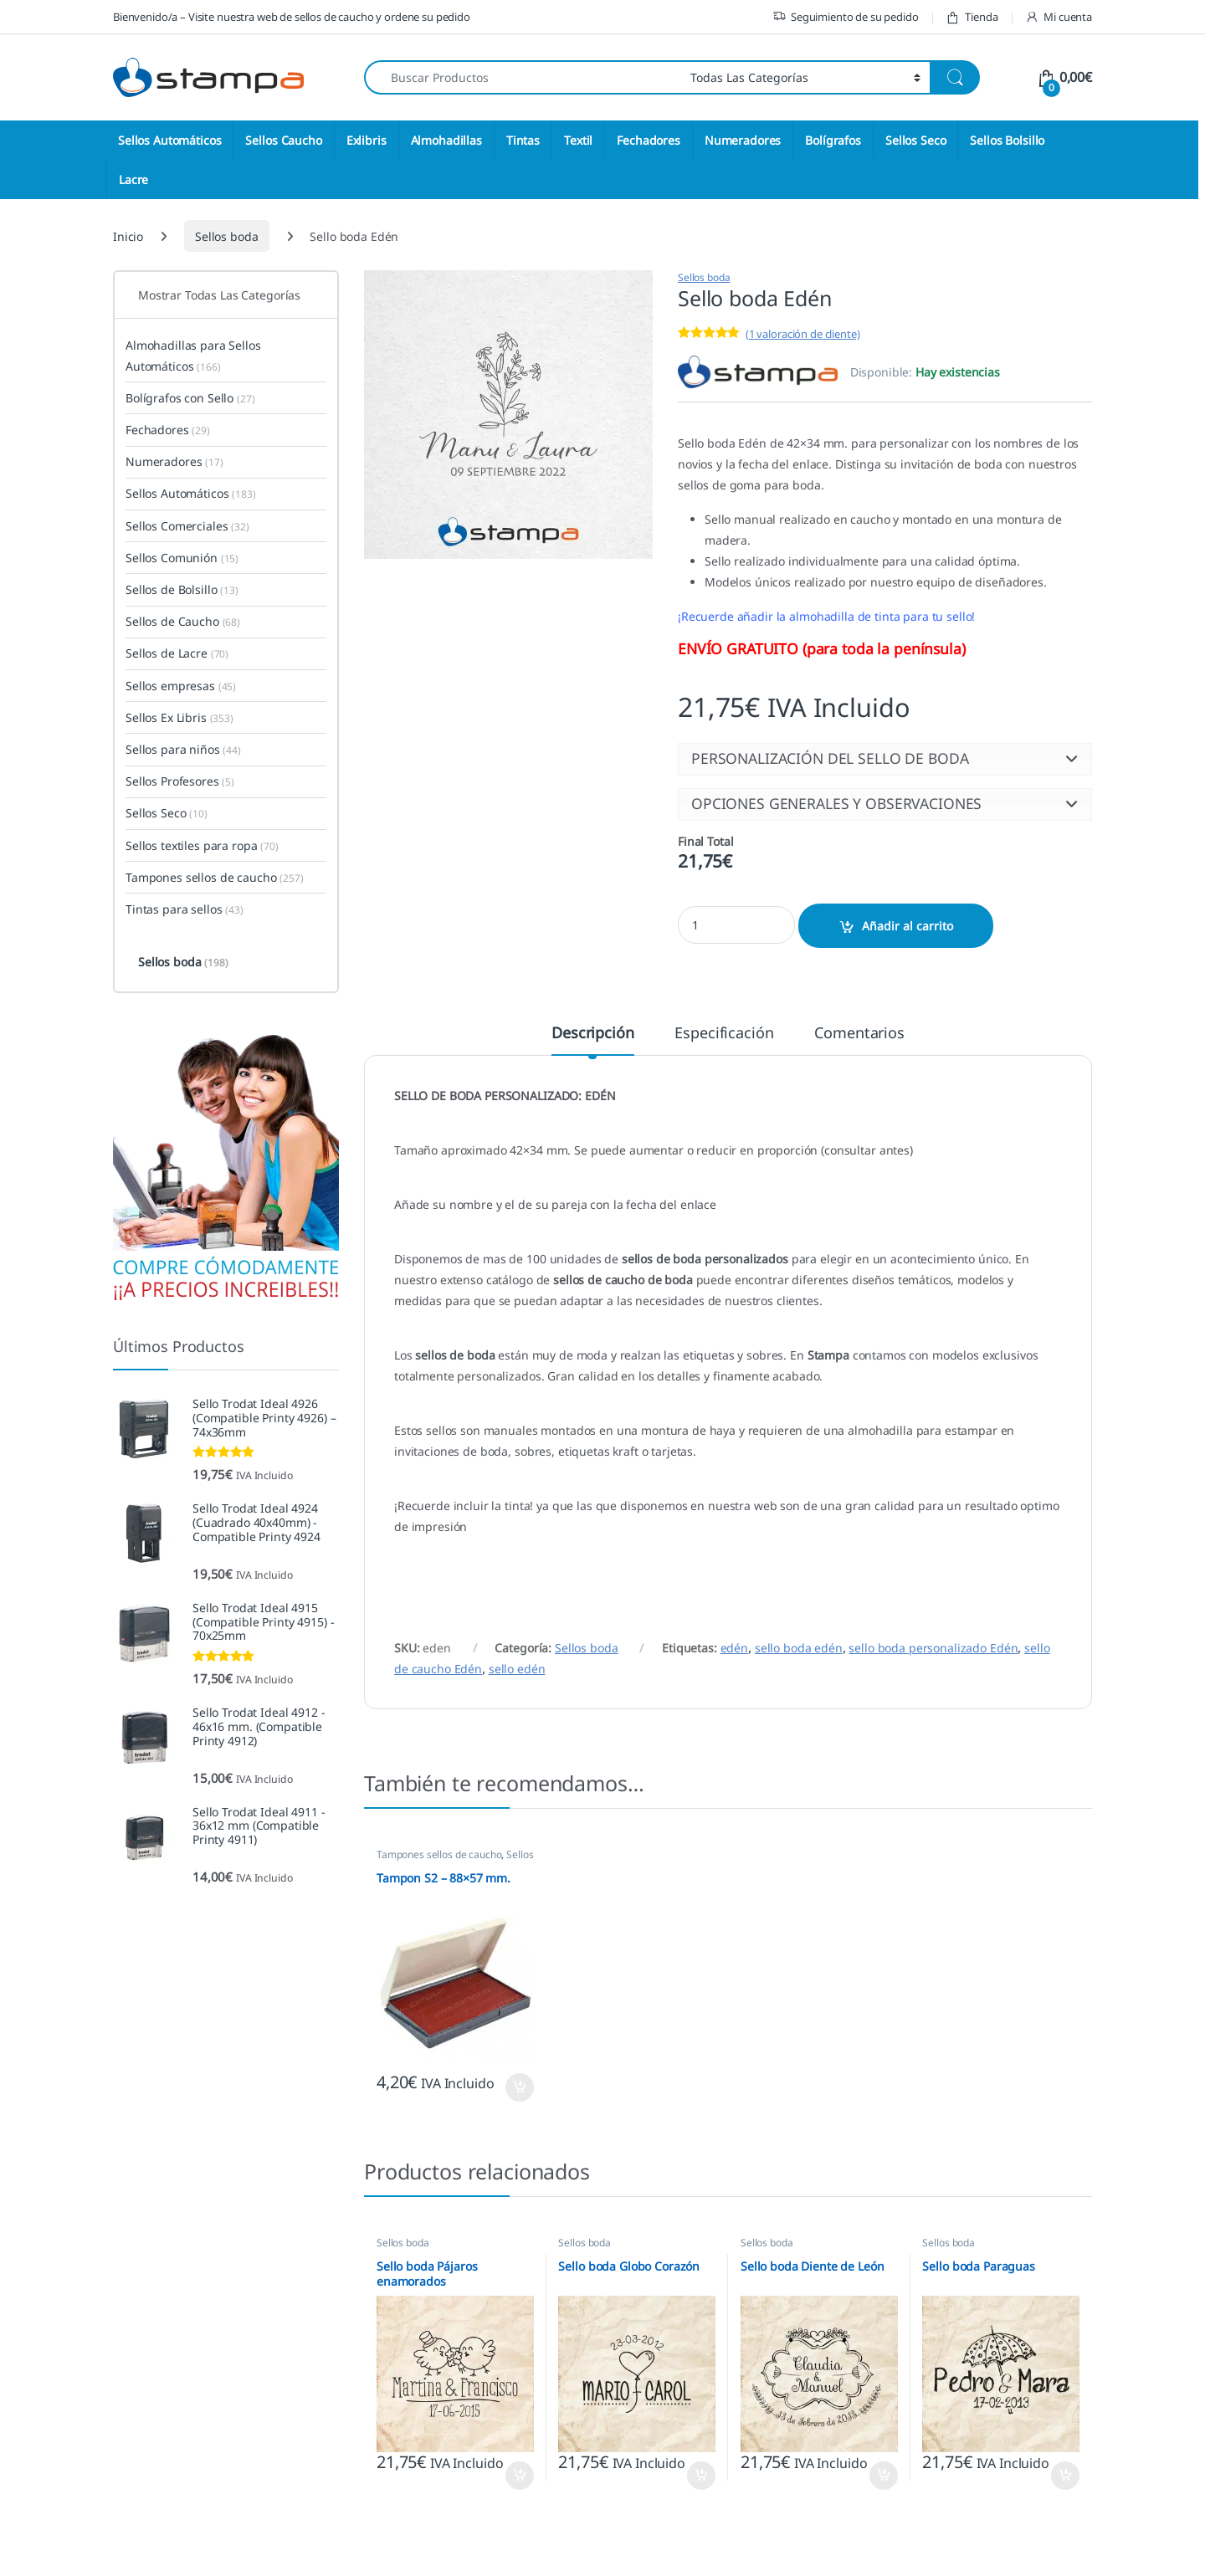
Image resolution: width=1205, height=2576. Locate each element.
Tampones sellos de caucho (439, 1854)
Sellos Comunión (182, 558)
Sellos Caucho (283, 140)
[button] (885, 759)
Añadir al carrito (907, 926)
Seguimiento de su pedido (845, 17)
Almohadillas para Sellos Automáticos (193, 355)
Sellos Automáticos (169, 140)
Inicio (128, 236)
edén (734, 1648)
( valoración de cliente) (803, 333)
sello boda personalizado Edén (933, 1648)
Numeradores (743, 140)
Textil (578, 140)
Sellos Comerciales (187, 526)
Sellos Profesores (180, 781)
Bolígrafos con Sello (190, 398)
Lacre (133, 179)
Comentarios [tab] (859, 1033)
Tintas (523, 140)
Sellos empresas (181, 686)
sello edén (517, 1669)
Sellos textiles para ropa (202, 845)
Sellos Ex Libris (179, 717)
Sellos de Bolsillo (182, 589)
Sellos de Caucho (183, 621)
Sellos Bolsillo (1007, 140)
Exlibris (366, 140)
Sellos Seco (915, 140)
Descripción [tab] (592, 1033)
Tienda (971, 17)
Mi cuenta (1058, 17)
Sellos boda (226, 236)
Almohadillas (446, 140)
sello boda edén (799, 1648)
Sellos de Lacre (177, 653)
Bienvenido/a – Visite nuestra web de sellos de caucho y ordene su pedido (291, 16)
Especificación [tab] (723, 1033)
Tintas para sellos (185, 909)
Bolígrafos (833, 140)
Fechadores (648, 140)
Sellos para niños (183, 749)
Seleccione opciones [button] (519, 2087)
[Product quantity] (736, 925)
